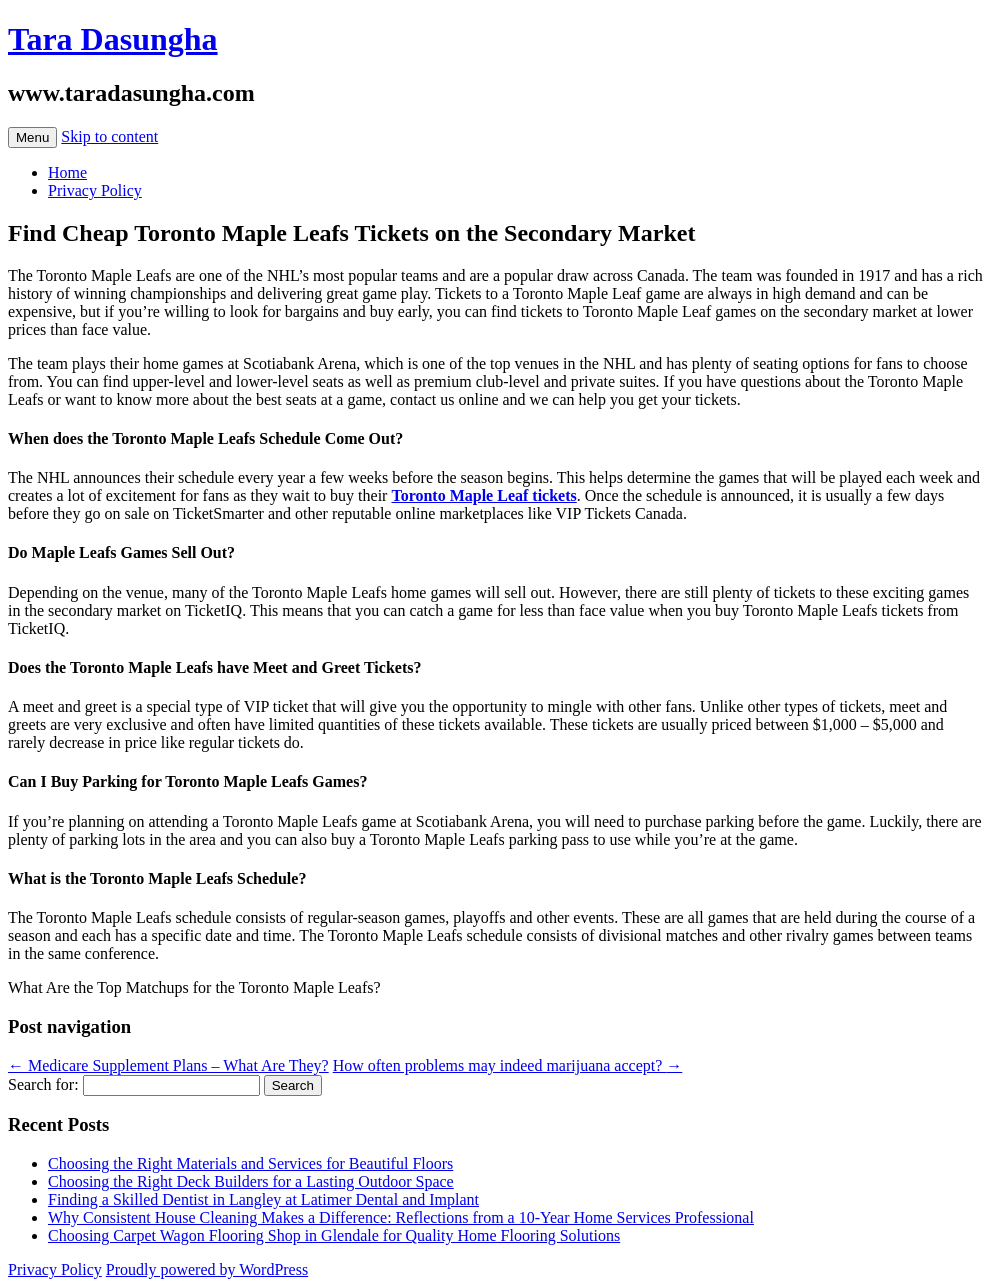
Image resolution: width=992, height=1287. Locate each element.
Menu (32, 137)
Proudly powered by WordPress (207, 1269)
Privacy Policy (95, 190)
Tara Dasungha (113, 39)
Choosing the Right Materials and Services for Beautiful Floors (250, 1163)
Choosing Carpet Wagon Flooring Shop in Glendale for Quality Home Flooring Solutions (334, 1235)
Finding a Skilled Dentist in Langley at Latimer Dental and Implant (263, 1199)
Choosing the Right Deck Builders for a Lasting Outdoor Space (251, 1181)
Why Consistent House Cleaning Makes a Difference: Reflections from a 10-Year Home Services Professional (401, 1217)
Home (67, 172)
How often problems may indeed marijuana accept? (508, 1065)
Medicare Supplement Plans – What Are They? (168, 1065)
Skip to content (109, 136)
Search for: (43, 1084)
